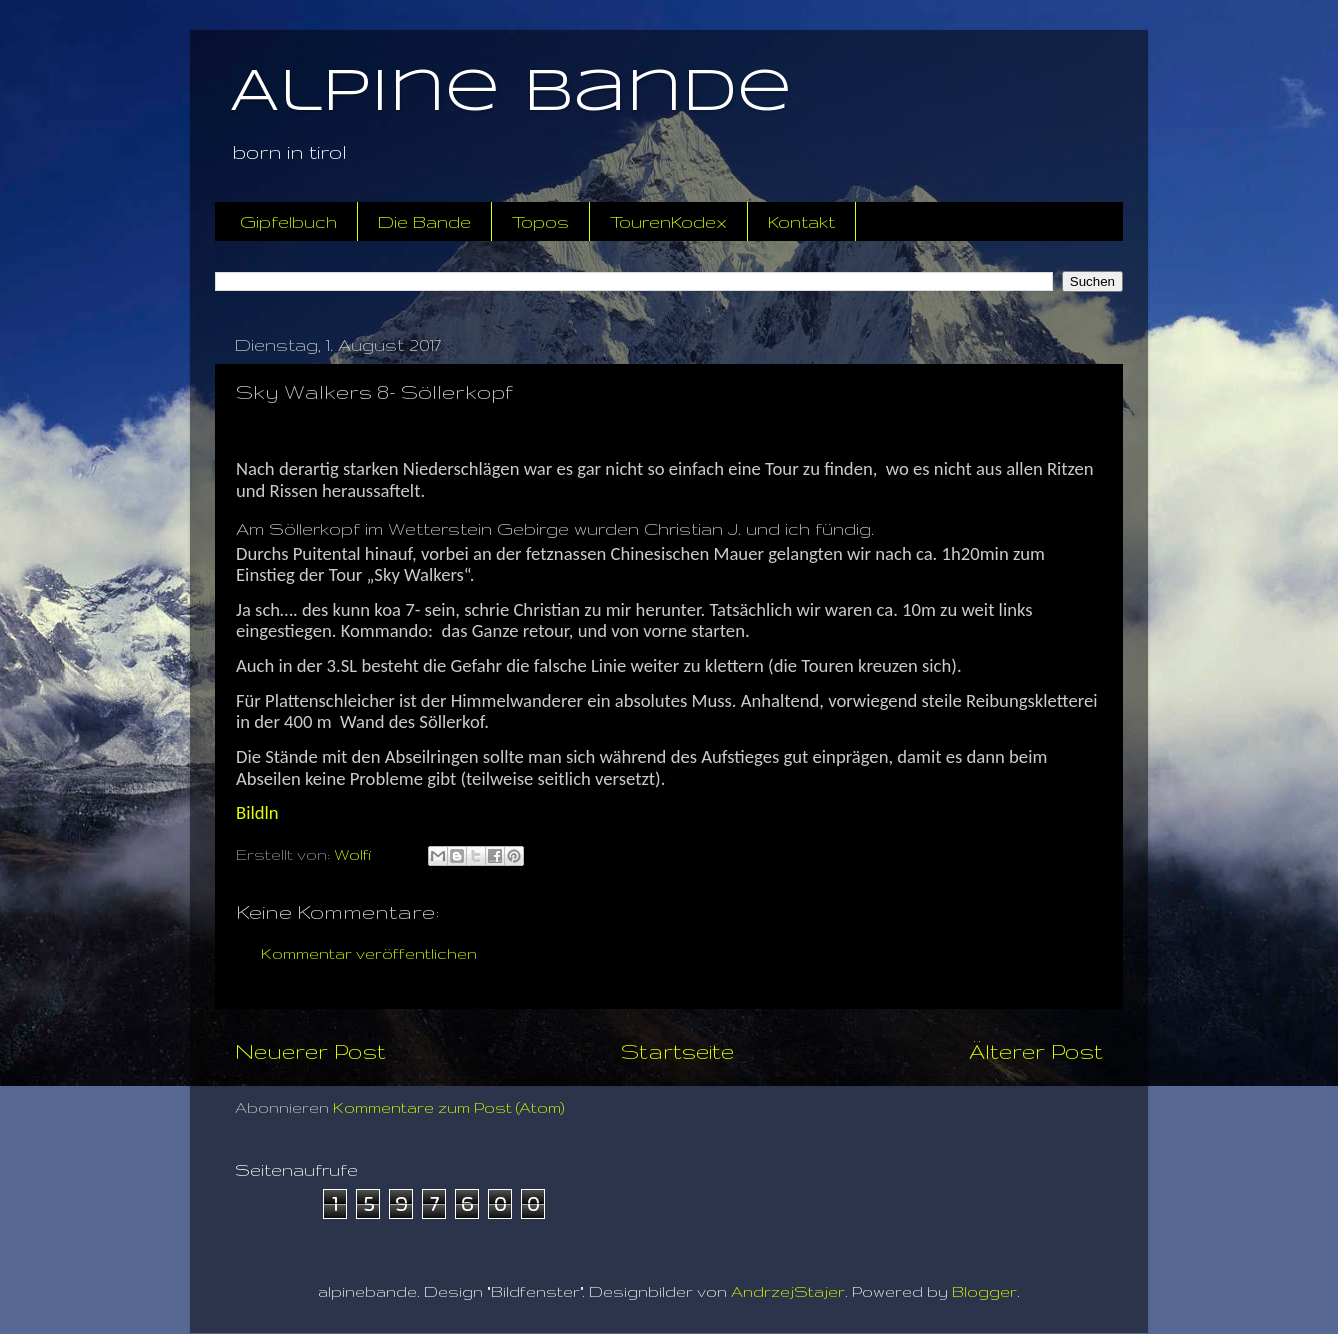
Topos (540, 221)
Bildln (257, 812)
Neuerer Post (310, 1051)
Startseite (677, 1051)
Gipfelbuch (288, 221)
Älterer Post (1036, 1051)
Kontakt (801, 221)
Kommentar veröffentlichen (369, 953)
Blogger (984, 1291)
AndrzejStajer (788, 1291)
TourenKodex (668, 221)
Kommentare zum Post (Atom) (449, 1107)
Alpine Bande (511, 93)
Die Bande (424, 221)
